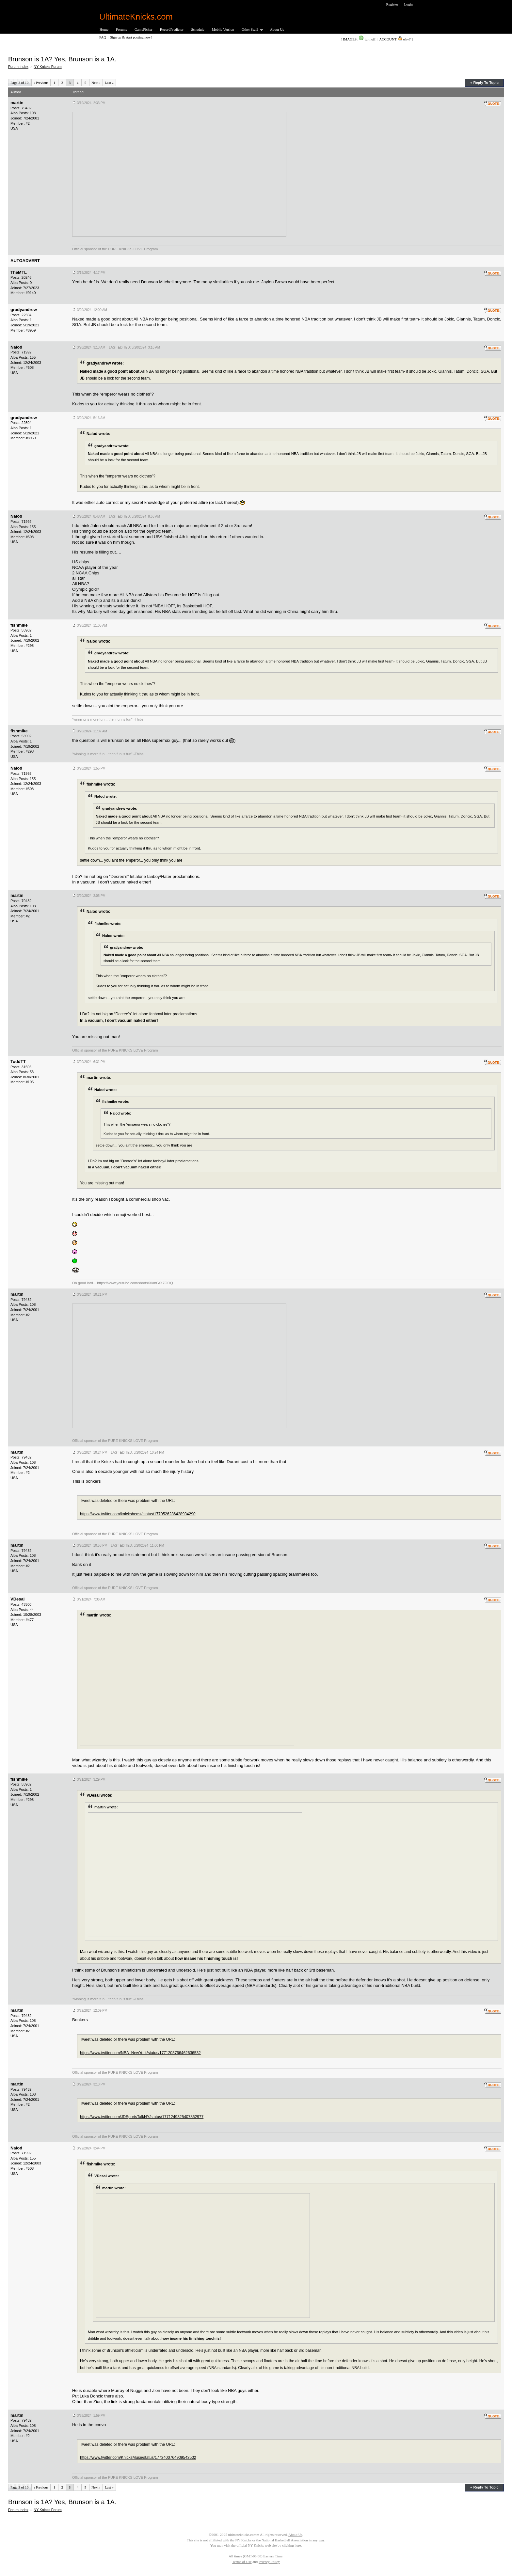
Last (109, 83)
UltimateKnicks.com (136, 16)
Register (392, 4)
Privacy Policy (269, 2562)
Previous (41, 83)
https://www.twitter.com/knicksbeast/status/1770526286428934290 (138, 1514)
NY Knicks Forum (48, 67)
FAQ (102, 37)
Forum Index (18, 67)
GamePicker (143, 29)
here (298, 2545)
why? (407, 39)
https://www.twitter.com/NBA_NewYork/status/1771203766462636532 (140, 2053)
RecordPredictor (172, 29)
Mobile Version (223, 29)
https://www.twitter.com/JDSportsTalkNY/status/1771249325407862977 (141, 2117)
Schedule (197, 29)
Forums (121, 29)
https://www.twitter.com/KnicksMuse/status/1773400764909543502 (138, 2457)
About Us (277, 29)
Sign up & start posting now (130, 37)
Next (96, 83)
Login (408, 4)
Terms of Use (241, 2562)
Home (104, 29)
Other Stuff (250, 29)
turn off (370, 39)
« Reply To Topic (484, 83)
